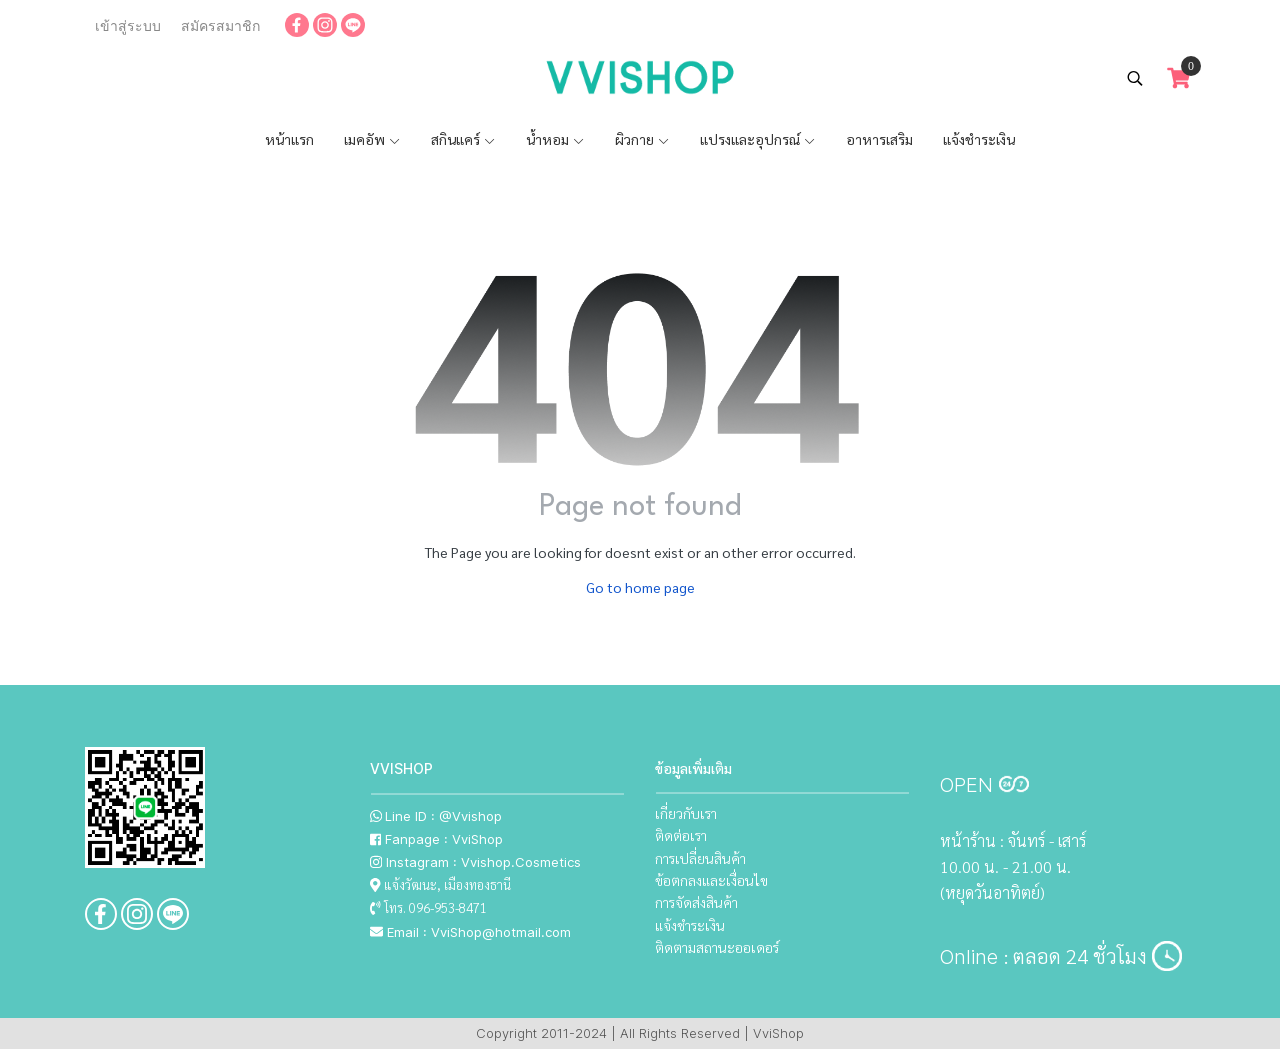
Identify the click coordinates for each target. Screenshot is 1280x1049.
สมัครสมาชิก (220, 26)
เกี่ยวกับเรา (686, 813)
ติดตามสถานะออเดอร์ (717, 947)
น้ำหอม (555, 139)
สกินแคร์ (463, 139)
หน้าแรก (289, 139)
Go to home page (640, 587)
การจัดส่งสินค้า (696, 902)
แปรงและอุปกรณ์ (758, 139)
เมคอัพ (372, 139)
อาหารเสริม (879, 139)
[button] (1135, 78)
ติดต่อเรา (681, 835)
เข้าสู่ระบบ (128, 26)
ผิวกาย (642, 139)
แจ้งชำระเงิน (979, 139)
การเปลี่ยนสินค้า (700, 858)
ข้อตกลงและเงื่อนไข (711, 880)
